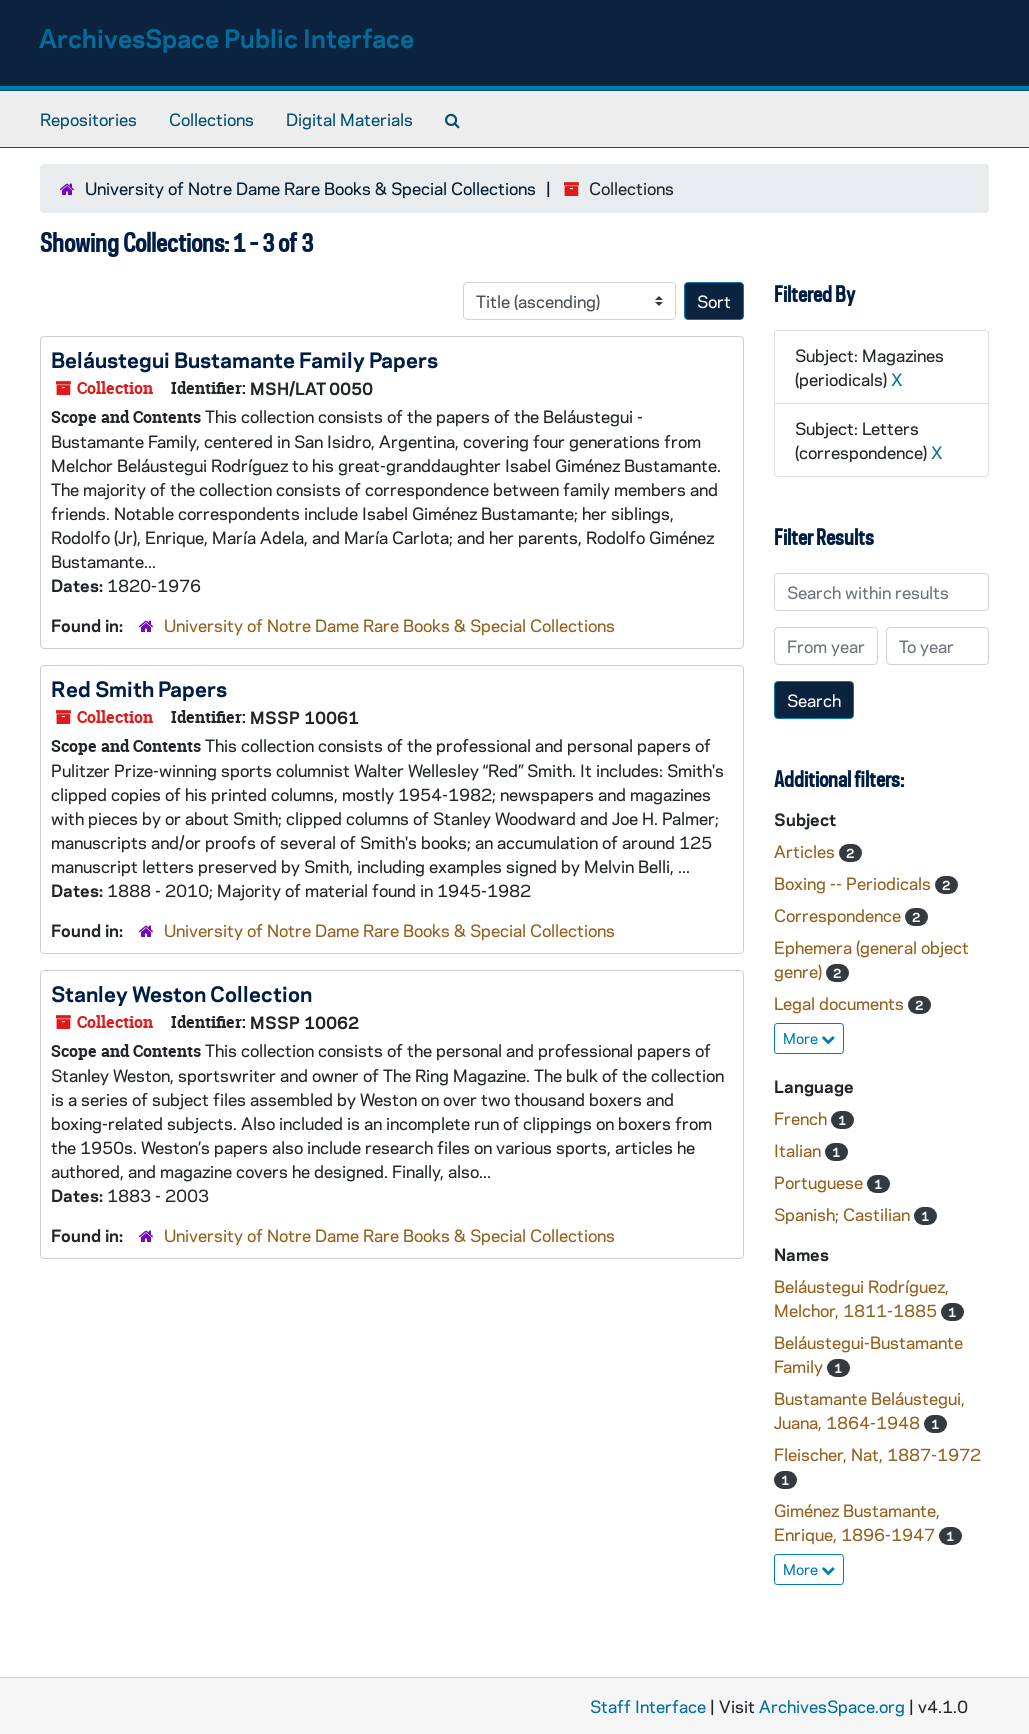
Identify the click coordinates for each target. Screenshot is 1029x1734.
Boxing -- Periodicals (854, 883)
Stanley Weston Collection (181, 993)
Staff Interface (648, 1706)
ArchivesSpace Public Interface (226, 37)
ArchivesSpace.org (832, 1706)
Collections (211, 119)
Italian (799, 1150)
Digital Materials (349, 119)
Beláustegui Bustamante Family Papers (244, 359)
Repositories (88, 119)
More (809, 1038)
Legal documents (841, 1003)
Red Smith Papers (139, 688)
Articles (806, 851)
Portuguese (820, 1182)
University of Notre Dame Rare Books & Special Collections (310, 188)
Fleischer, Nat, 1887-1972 (877, 1454)
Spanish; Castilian (844, 1214)
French (802, 1118)
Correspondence (839, 915)
